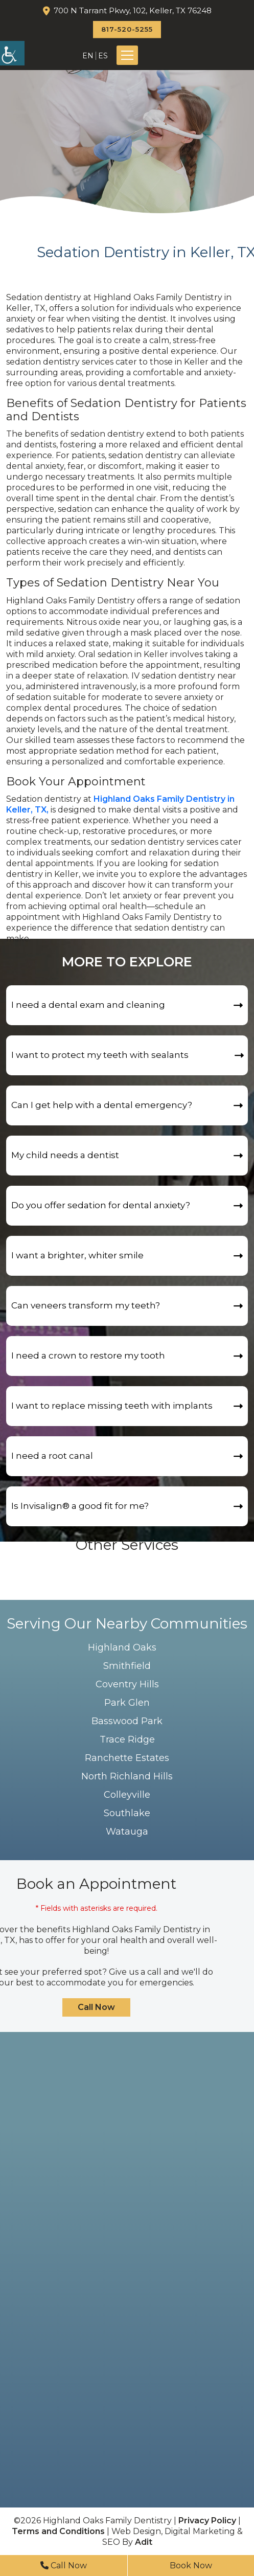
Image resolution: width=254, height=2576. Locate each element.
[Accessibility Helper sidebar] (12, 53)
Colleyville (127, 1794)
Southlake (127, 1813)
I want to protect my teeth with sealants (100, 1055)
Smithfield (127, 1665)
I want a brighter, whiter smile (77, 1255)
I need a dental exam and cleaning (88, 1005)
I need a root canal (52, 1456)
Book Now (191, 2565)
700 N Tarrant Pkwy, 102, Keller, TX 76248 (133, 10)
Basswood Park (127, 1721)
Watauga (127, 1831)
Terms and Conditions (58, 2531)
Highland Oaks (122, 1647)
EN (88, 56)
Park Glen (127, 1702)
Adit (143, 2542)
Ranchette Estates (127, 1758)
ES (103, 56)
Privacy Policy (207, 2520)
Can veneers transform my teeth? (85, 1305)
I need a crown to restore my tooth (88, 1355)
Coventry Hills (127, 1684)
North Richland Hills (127, 1776)
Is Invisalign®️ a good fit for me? (80, 1506)
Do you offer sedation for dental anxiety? (100, 1205)
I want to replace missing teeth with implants (112, 1405)
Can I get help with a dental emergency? (101, 1105)
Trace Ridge (127, 1739)
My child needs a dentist (65, 1155)
